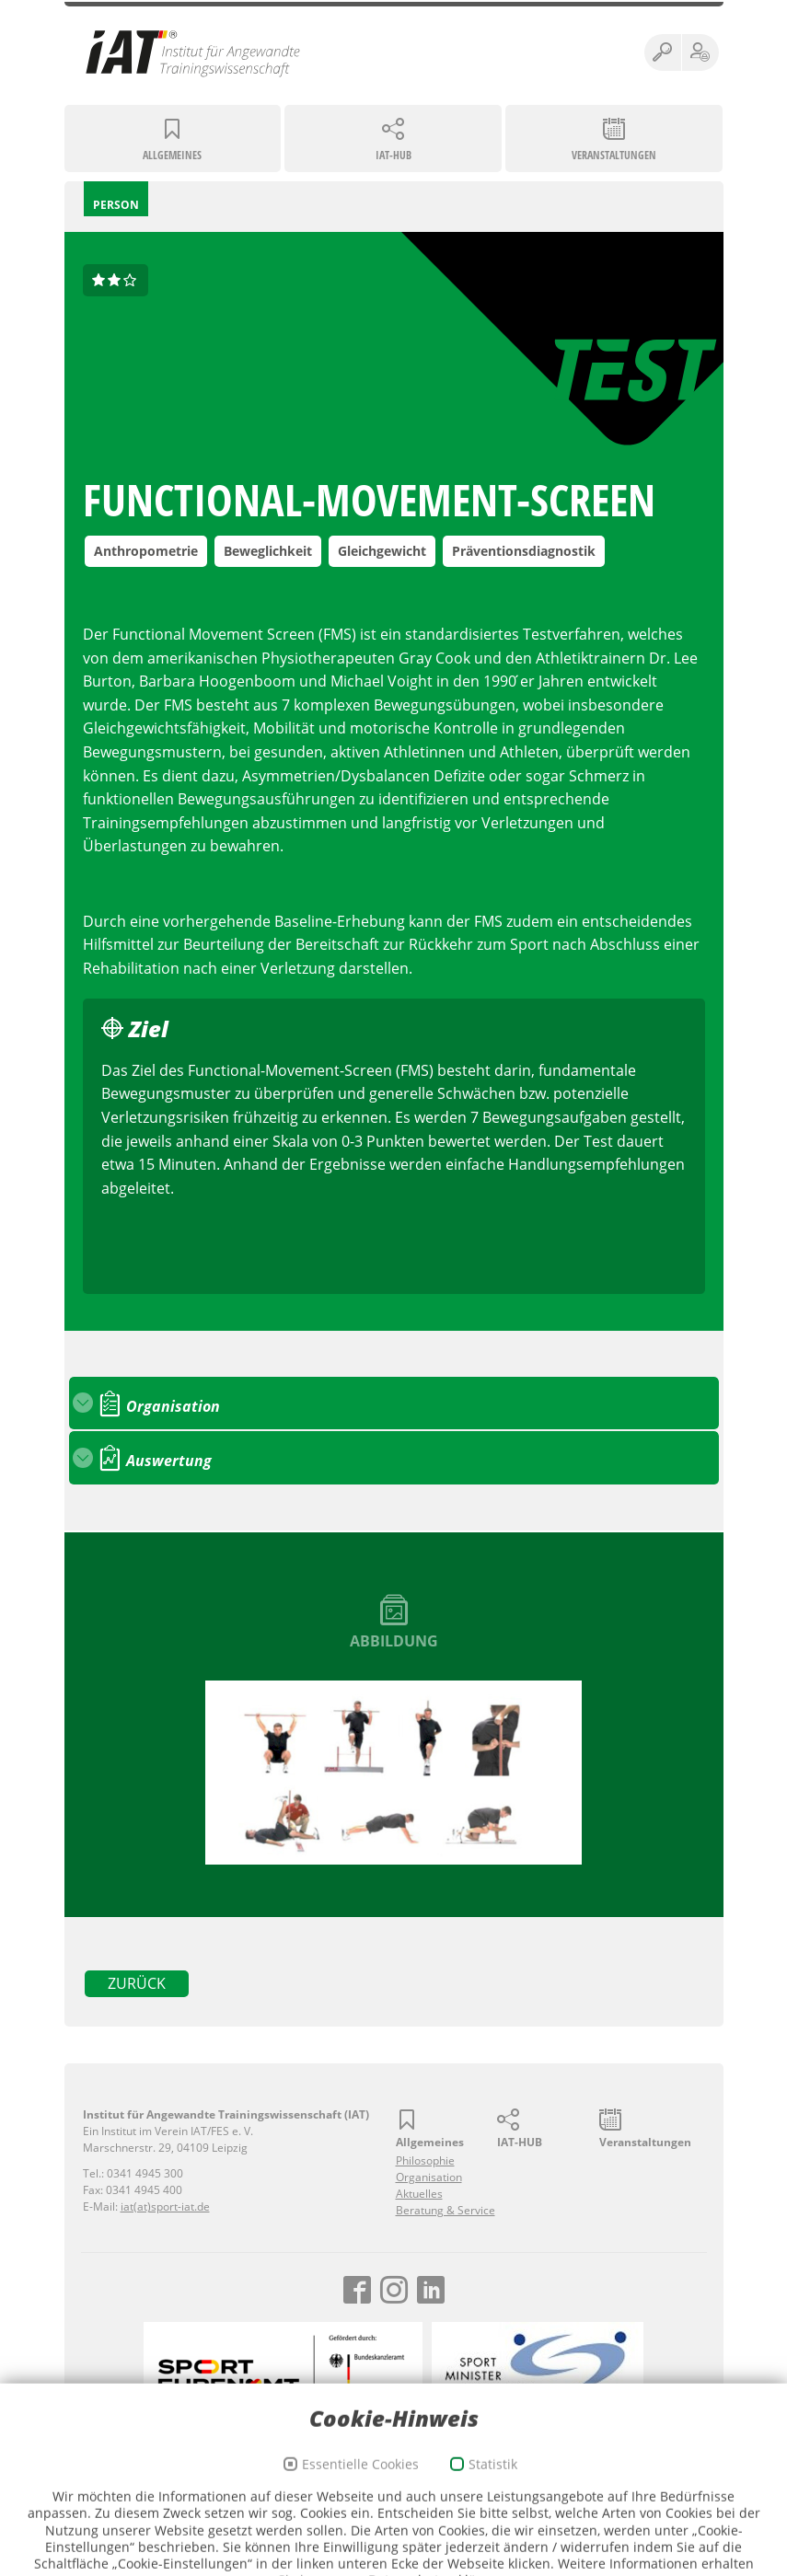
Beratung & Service (445, 2210)
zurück (137, 1983)
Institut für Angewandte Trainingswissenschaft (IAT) (193, 52)
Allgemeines (172, 155)
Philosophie (425, 2160)
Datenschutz (350, 2492)
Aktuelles (419, 2193)
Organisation (429, 2177)
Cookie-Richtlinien (436, 2492)
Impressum (279, 2492)
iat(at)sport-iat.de (165, 2206)
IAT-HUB (393, 155)
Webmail (514, 2492)
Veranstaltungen (614, 155)
